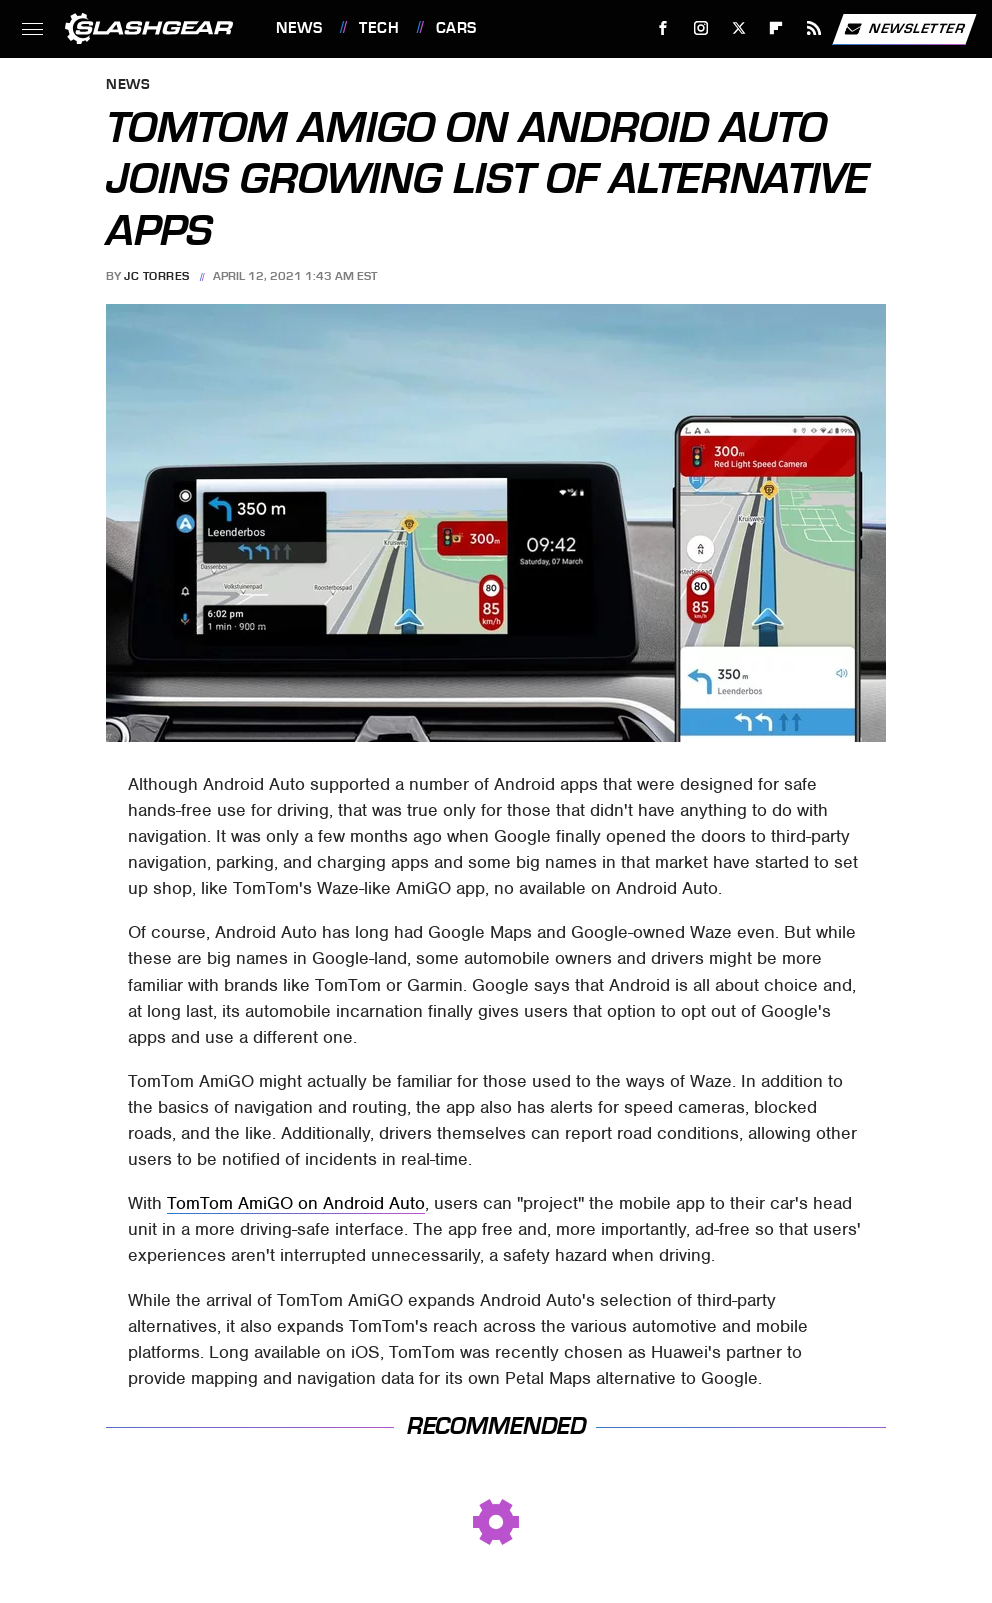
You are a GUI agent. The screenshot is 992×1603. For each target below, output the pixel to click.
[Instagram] (701, 28)
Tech (379, 28)
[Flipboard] (776, 28)
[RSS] (814, 28)
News (299, 28)
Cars (456, 28)
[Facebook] (663, 28)
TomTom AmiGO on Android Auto (296, 1203)
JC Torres (157, 276)
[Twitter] (738, 28)
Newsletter (904, 29)
